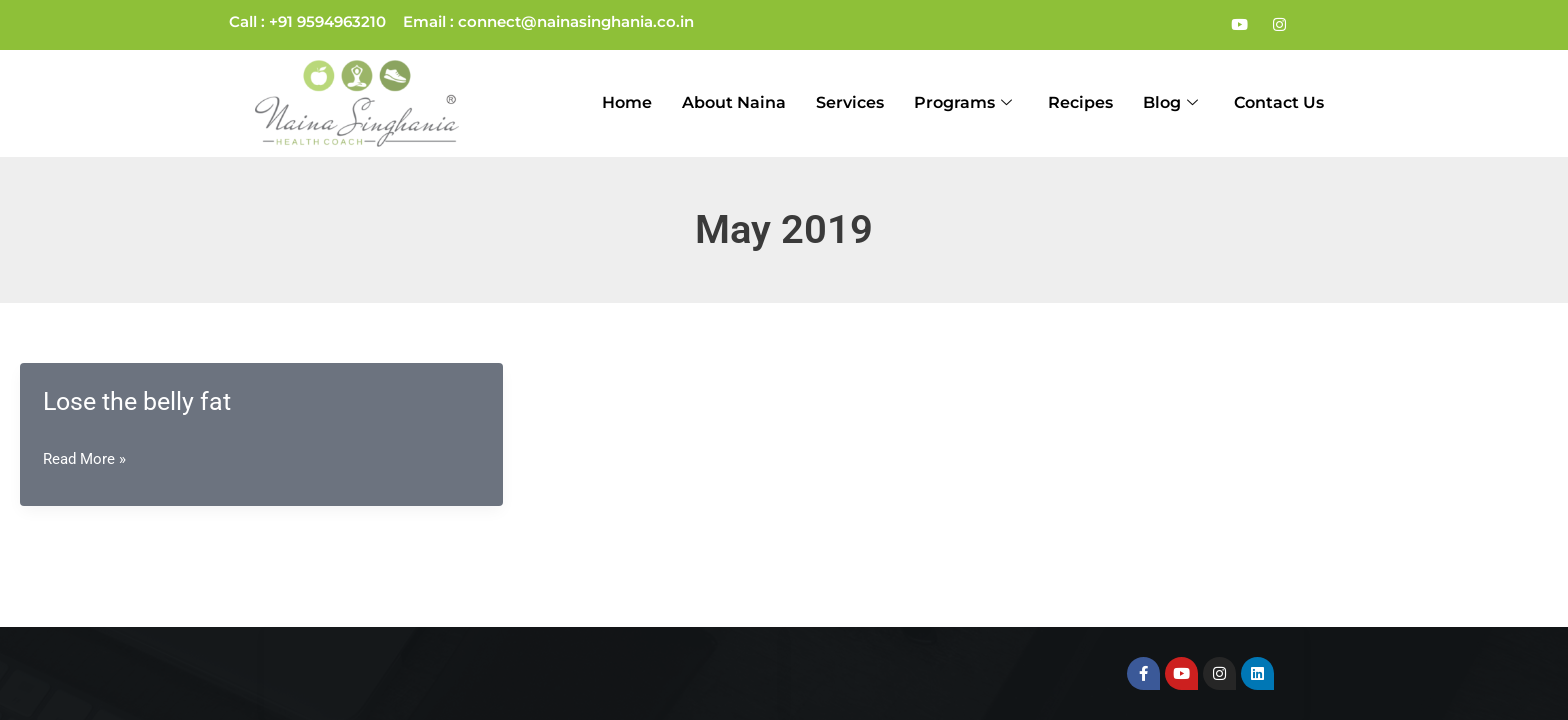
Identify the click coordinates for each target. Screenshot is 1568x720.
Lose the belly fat (137, 401)
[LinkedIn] (1319, 25)
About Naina (734, 102)
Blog (1170, 103)
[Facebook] (1199, 25)
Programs (963, 103)
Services (850, 102)
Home (627, 102)
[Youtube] (1239, 25)
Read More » (84, 459)
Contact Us (1279, 102)
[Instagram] (1279, 25)
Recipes (1080, 102)
